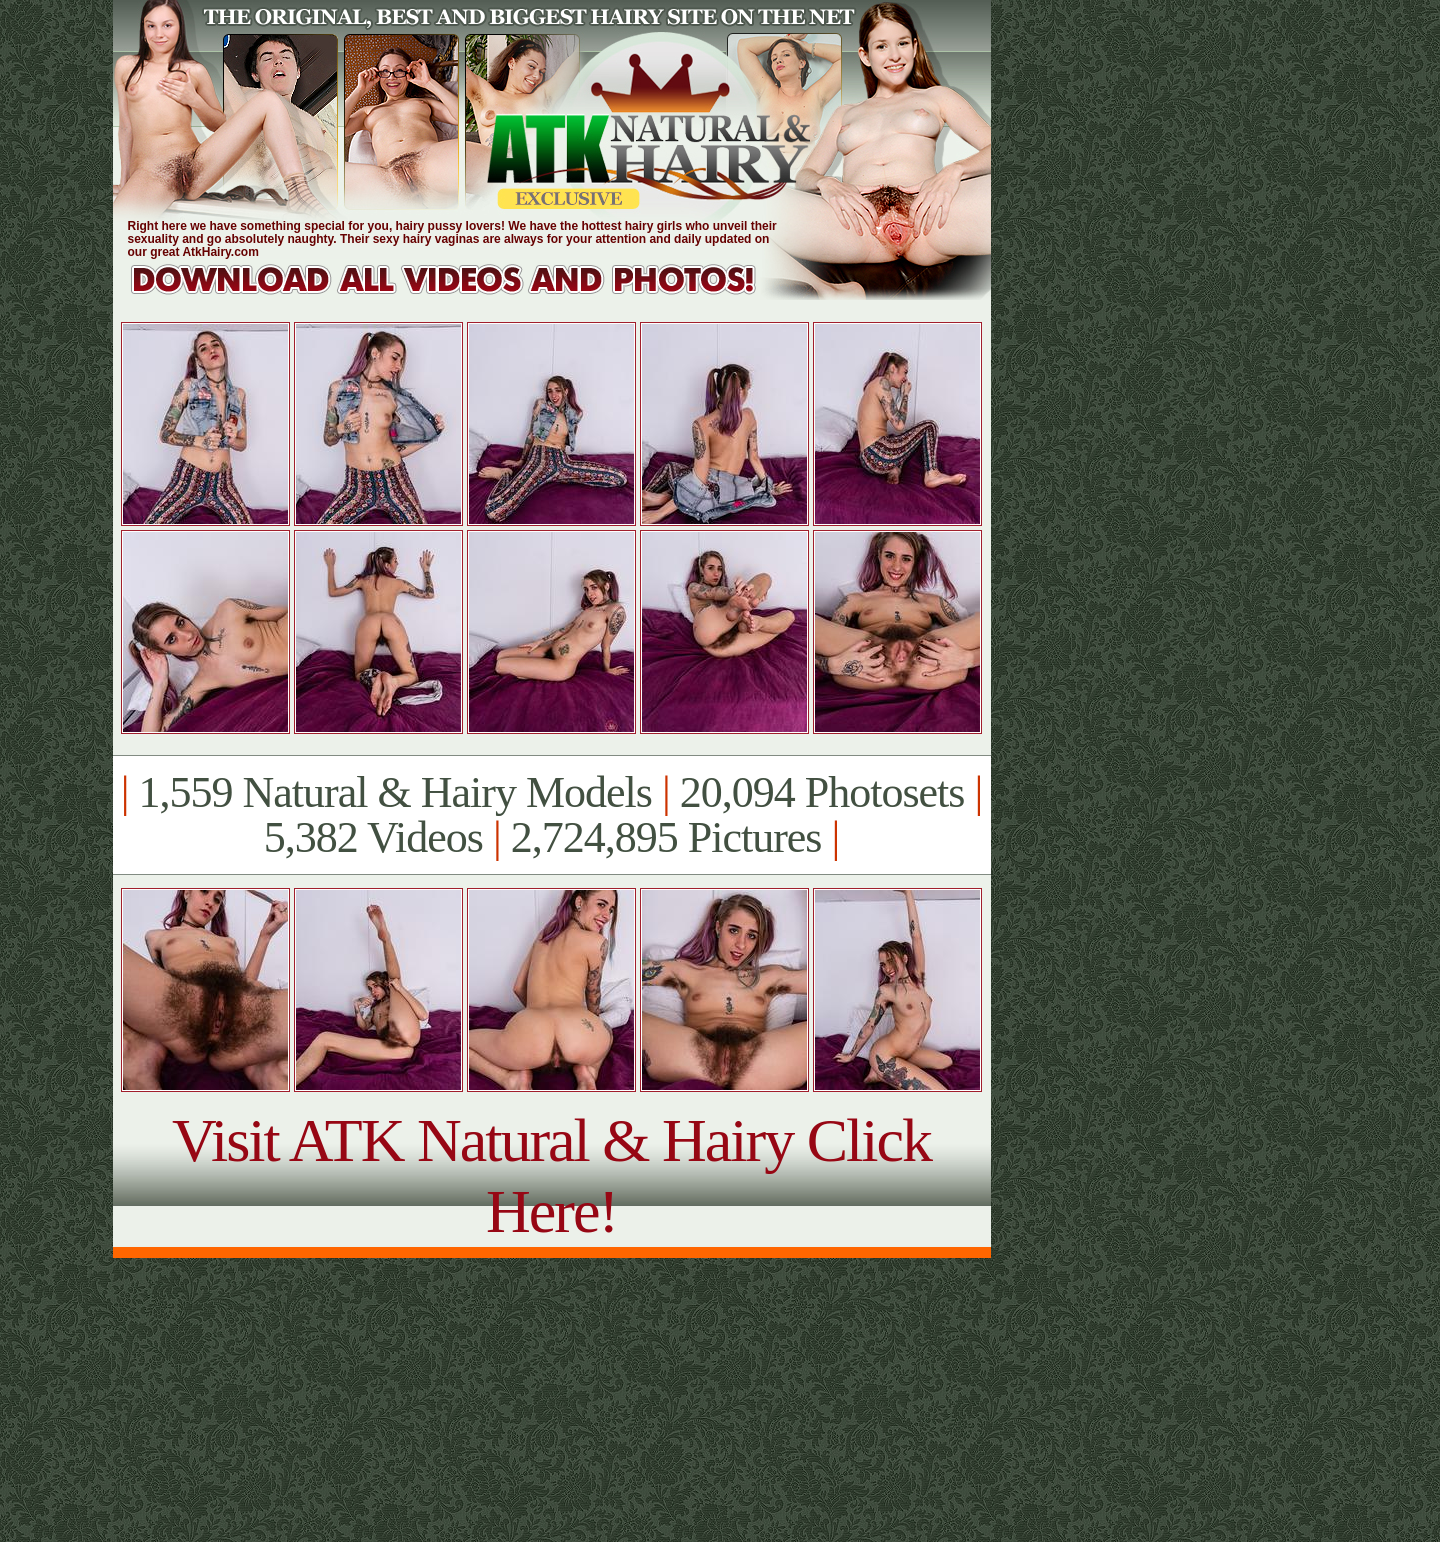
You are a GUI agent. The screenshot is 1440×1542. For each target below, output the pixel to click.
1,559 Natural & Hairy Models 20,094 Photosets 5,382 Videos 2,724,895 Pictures (551, 815)
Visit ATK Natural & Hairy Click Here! (551, 1175)
